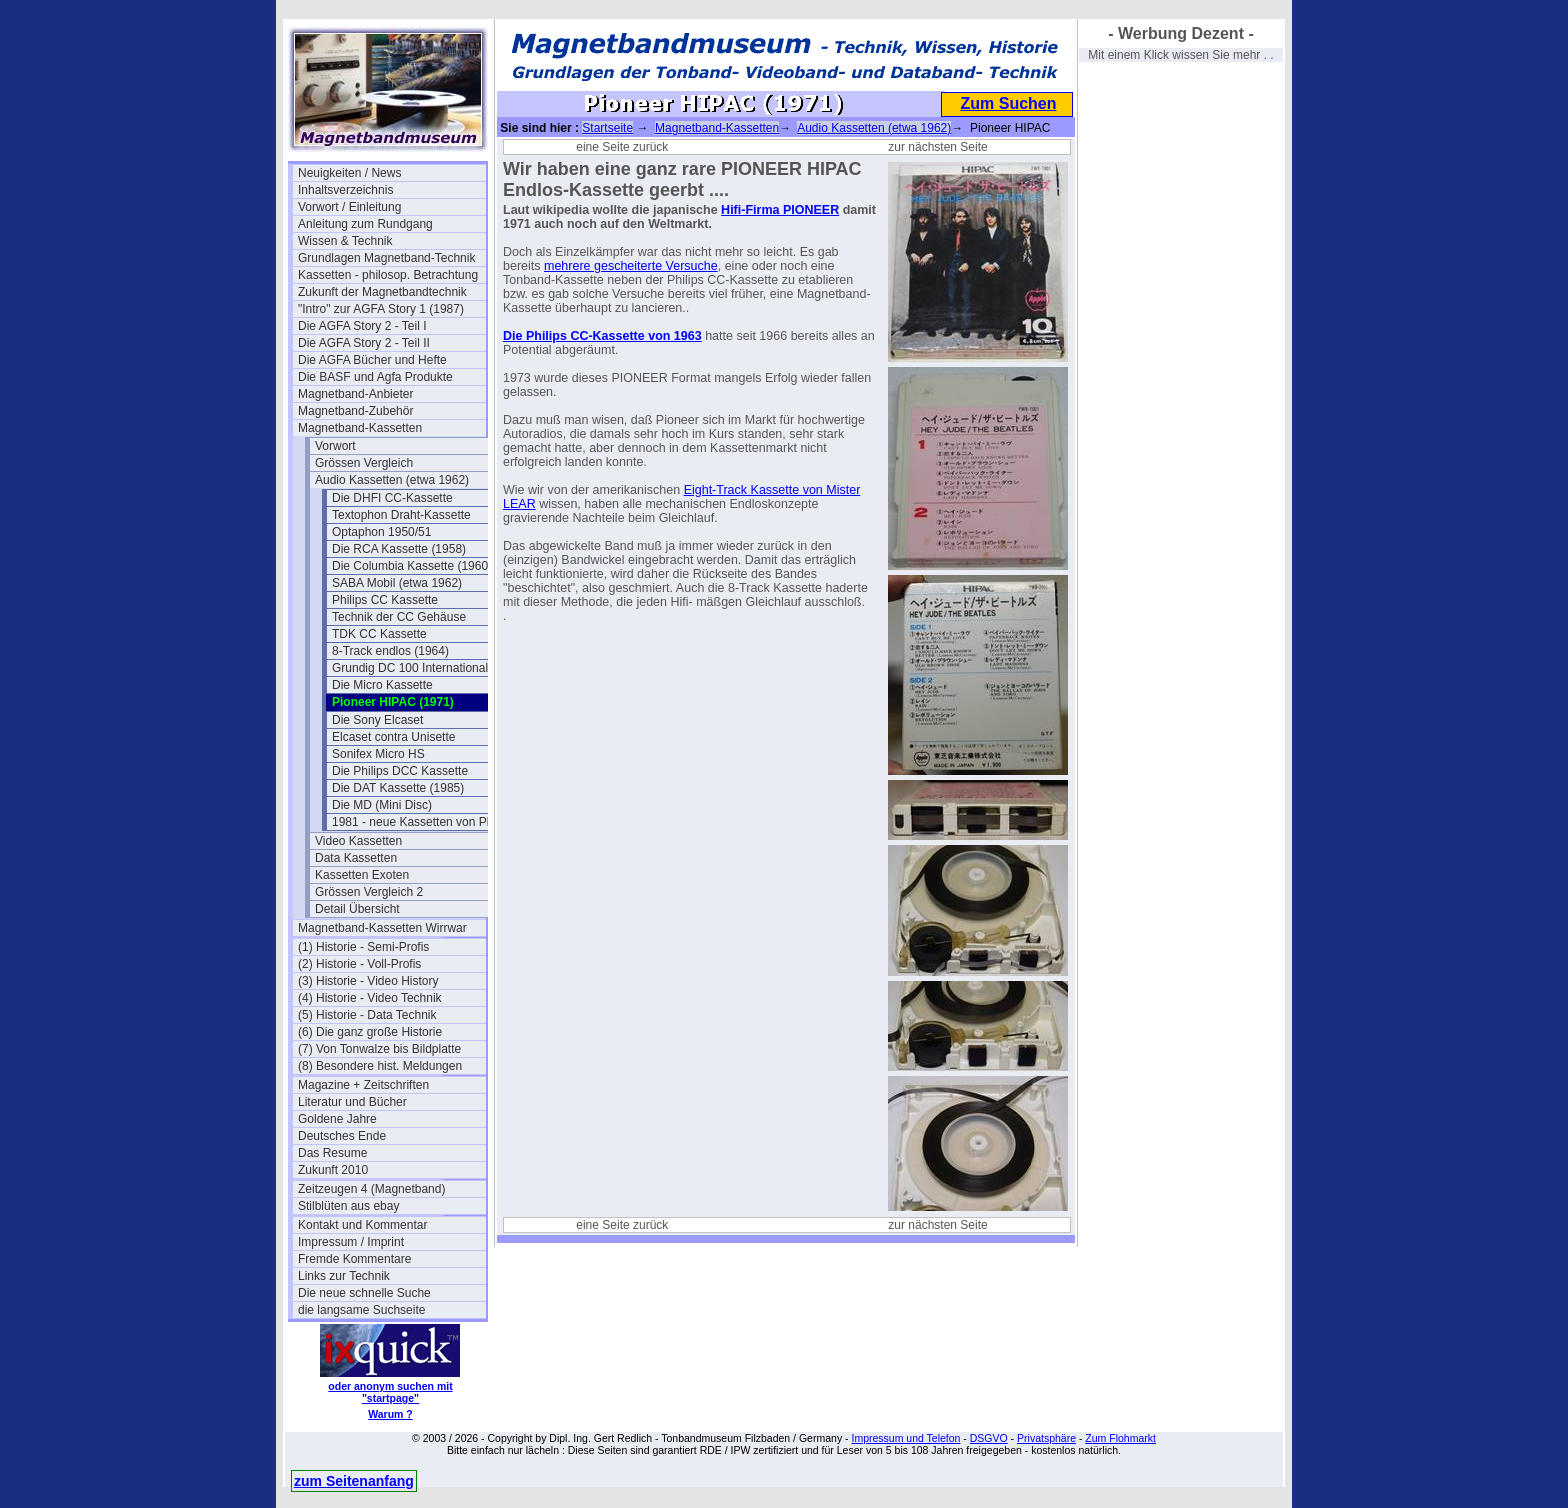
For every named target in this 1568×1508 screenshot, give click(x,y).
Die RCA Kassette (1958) (399, 549)
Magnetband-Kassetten (360, 428)
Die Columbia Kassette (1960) (412, 566)
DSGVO (989, 1438)
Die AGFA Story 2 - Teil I (362, 326)
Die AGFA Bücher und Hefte (372, 360)
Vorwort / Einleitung (349, 207)
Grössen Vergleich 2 (369, 892)
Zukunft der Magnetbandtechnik (382, 292)
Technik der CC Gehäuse (399, 617)
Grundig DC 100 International (410, 668)
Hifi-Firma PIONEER (780, 210)
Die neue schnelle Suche (364, 1293)
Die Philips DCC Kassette (400, 771)
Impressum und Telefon (905, 1438)
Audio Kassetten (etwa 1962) (392, 480)
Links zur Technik (344, 1276)
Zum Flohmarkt (1120, 1438)
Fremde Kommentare (354, 1259)
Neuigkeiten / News (349, 173)
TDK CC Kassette (379, 634)
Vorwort (335, 446)
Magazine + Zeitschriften (363, 1085)
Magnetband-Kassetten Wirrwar (382, 928)
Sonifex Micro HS (378, 754)
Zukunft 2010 (333, 1170)
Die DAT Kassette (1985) (398, 788)
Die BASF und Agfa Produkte (375, 377)
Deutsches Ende (342, 1136)
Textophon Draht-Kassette (401, 515)
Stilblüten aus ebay (348, 1206)
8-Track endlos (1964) (390, 651)
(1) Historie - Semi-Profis (363, 947)
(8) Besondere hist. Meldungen (380, 1066)
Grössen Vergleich (364, 463)
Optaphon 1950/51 (381, 532)
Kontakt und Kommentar (362, 1225)
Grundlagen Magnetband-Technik (386, 258)
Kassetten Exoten (362, 875)
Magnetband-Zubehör (355, 411)
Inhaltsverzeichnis (345, 190)
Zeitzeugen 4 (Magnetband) (371, 1189)
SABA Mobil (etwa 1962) (397, 583)
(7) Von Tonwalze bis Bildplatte (379, 1049)
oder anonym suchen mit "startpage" (390, 1392)
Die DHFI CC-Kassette (392, 498)
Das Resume (332, 1153)
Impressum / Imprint (351, 1242)
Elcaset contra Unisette (393, 737)
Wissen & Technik (345, 241)
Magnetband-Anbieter (355, 394)
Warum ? (390, 1414)
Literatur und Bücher (352, 1102)
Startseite (607, 128)
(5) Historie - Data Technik (367, 1015)
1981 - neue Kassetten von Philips (423, 822)
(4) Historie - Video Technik (370, 998)
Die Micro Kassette (382, 685)
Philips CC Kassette (385, 600)
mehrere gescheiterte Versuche (631, 266)
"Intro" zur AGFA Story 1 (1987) (381, 309)
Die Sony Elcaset (377, 720)
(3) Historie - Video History (368, 981)
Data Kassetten (356, 858)
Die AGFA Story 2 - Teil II (364, 343)
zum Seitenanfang (354, 1481)
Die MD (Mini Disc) (382, 805)
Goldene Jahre (337, 1119)
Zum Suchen (1008, 103)
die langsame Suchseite (361, 1310)
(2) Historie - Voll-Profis (359, 964)
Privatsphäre (1046, 1438)
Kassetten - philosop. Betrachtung (388, 275)
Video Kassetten (358, 841)
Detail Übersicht (357, 909)
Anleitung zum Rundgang (365, 224)
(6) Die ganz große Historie (370, 1032)
